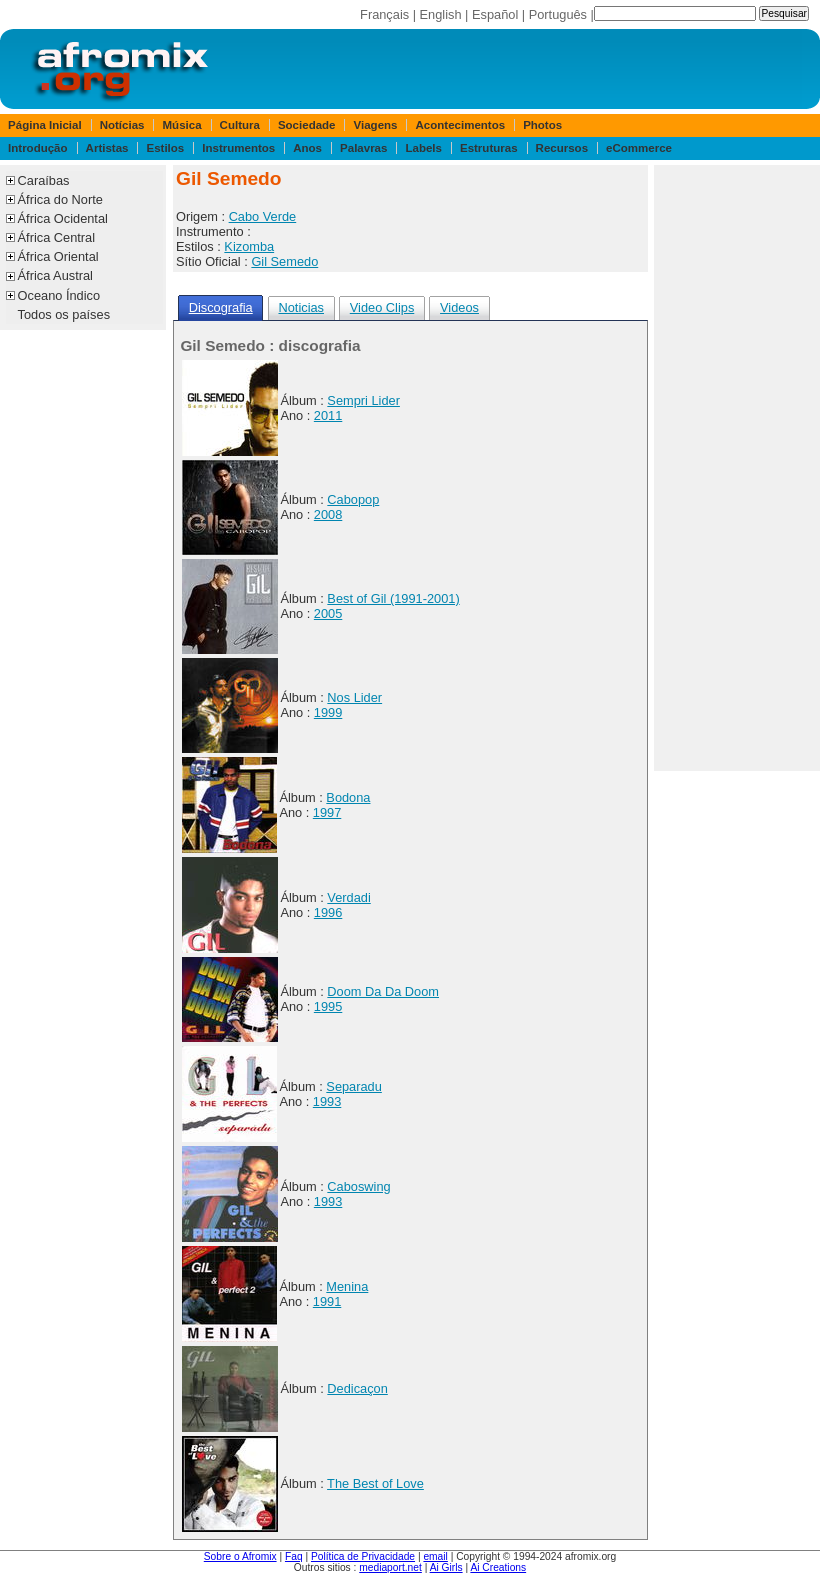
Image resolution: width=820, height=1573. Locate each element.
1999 (328, 712)
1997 (327, 812)
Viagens (376, 125)
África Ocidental (63, 218)
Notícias (122, 125)
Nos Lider (354, 697)
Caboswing (358, 1186)
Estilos (165, 148)
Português (558, 14)
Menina (347, 1286)
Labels (423, 148)
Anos (307, 148)
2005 (328, 613)
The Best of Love (375, 1483)
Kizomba (249, 246)
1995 (328, 1006)
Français (384, 14)
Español (495, 14)
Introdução (38, 148)
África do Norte (60, 199)
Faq (294, 1556)
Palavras (363, 148)
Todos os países (64, 314)
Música (182, 125)
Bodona (348, 797)
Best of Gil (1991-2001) (393, 598)
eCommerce (639, 148)
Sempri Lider (363, 400)
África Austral (55, 275)
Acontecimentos (461, 125)
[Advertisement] (737, 468)
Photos (542, 125)
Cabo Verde (263, 216)
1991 (327, 1301)
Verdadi (348, 897)
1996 (328, 912)
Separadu (354, 1086)
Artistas (107, 148)
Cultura (240, 125)
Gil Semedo (284, 261)
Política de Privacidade (363, 1556)
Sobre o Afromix (240, 1556)
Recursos (562, 148)
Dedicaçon (357, 1388)
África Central (57, 237)
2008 (328, 514)
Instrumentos (238, 148)
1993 (327, 1101)
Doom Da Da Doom (383, 991)
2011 (328, 415)
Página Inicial (45, 125)
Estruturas (489, 148)
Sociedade (307, 125)
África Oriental (58, 256)
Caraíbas (44, 180)
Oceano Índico (59, 295)
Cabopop (353, 499)
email (435, 1556)
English (441, 14)
